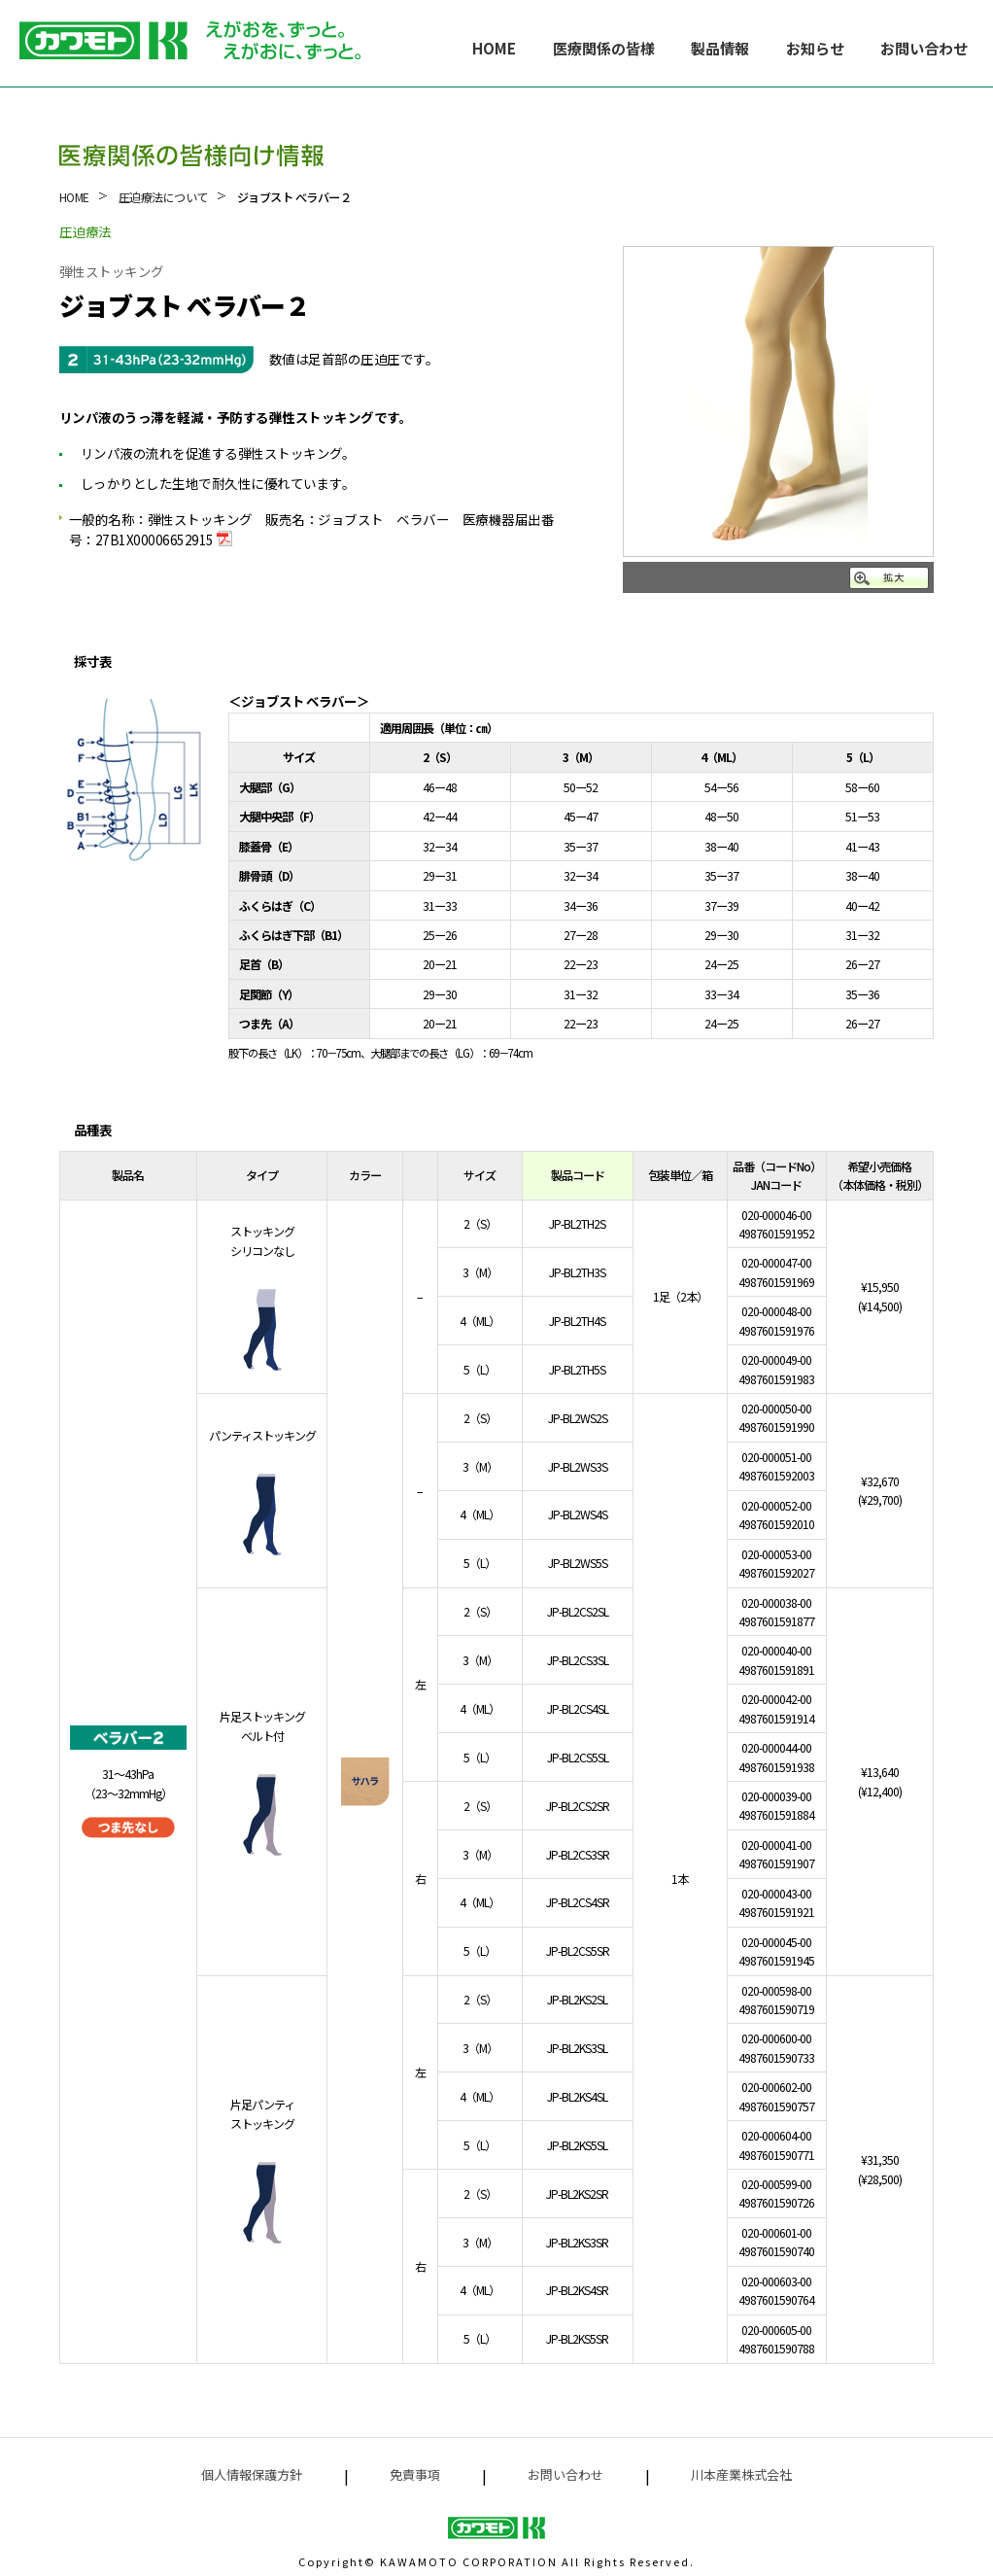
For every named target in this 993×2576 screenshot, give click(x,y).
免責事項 (415, 2474)
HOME (494, 48)
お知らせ (815, 48)
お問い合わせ (924, 48)
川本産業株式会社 (741, 2474)
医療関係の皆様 (604, 48)
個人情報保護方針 (251, 2474)
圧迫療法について (163, 197)
